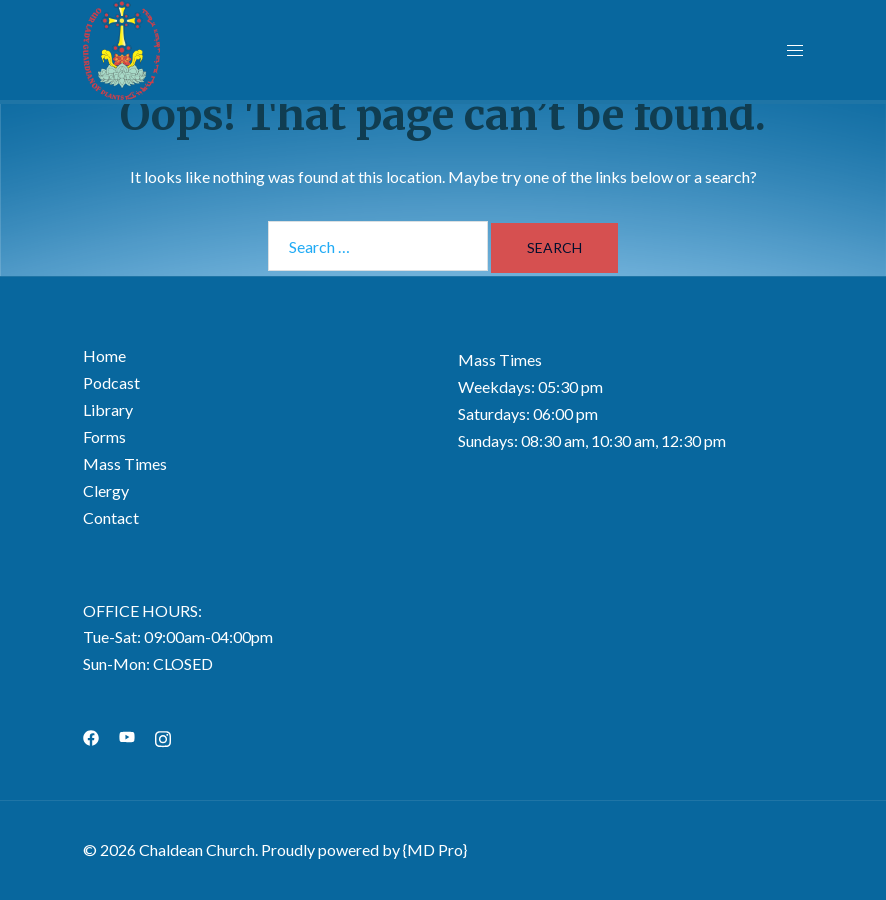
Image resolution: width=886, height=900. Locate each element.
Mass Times (125, 463)
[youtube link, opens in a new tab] (127, 735)
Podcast (111, 382)
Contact (111, 517)
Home (104, 355)
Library (108, 409)
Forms (104, 436)
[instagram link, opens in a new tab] (163, 735)
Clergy (106, 490)
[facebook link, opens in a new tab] (91, 735)
